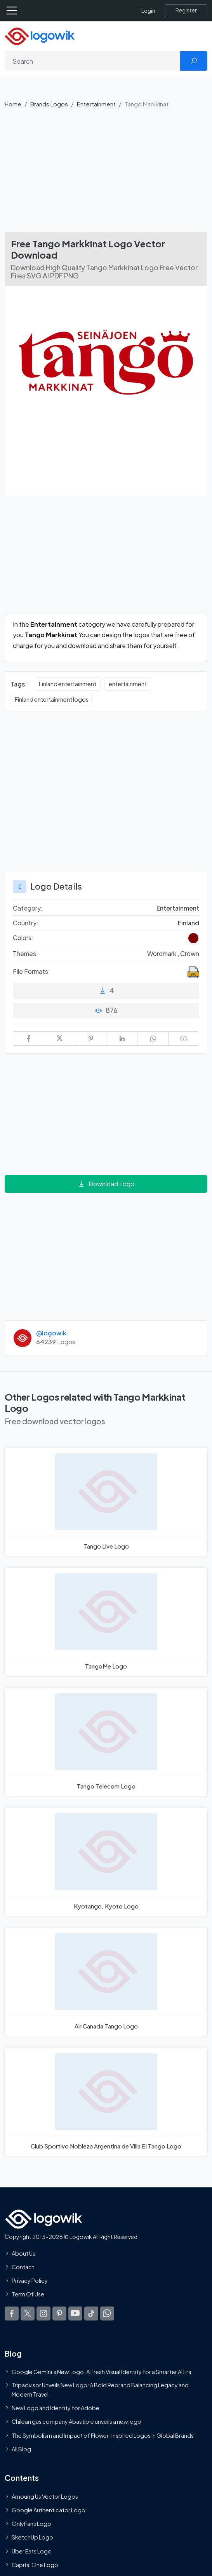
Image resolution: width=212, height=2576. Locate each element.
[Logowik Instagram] (43, 2313)
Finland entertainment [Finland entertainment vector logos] (67, 683)
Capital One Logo (35, 2564)
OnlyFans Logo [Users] (31, 2523)
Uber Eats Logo (32, 2551)
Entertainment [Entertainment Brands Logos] (177, 908)
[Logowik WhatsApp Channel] (107, 2313)
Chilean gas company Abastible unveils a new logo (76, 2421)
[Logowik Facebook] (12, 2313)
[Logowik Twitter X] (28, 2313)
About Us (23, 2253)
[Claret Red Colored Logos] (193, 938)
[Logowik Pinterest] (59, 2313)
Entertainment (96, 104)
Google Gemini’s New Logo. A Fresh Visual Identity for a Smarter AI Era (101, 2372)
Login (148, 10)
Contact (23, 2266)
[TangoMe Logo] (106, 1622)
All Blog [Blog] (21, 2449)
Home (13, 104)
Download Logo (106, 1184)
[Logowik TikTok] (91, 2313)
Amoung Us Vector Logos (45, 2496)
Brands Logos (49, 104)
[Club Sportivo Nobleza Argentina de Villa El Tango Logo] (106, 2102)
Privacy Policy (30, 2280)
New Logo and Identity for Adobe (55, 2408)
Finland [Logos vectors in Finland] (188, 923)
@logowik (51, 1333)
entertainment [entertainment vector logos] (128, 683)
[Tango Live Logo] (106, 1502)
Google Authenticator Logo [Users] (48, 2509)
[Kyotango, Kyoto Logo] (106, 1862)
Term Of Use (28, 2294)
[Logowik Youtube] (75, 2313)
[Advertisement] (106, 173)
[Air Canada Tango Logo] (106, 1982)
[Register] (186, 10)
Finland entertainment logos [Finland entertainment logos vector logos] (52, 699)
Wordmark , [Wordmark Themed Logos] (163, 953)
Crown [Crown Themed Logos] (189, 953)
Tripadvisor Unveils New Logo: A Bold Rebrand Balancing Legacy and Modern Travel (100, 2389)
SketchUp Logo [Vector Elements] (32, 2537)
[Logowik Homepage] (40, 35)
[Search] (93, 61)
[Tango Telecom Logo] (106, 1742)
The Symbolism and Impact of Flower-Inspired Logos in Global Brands (103, 2435)
